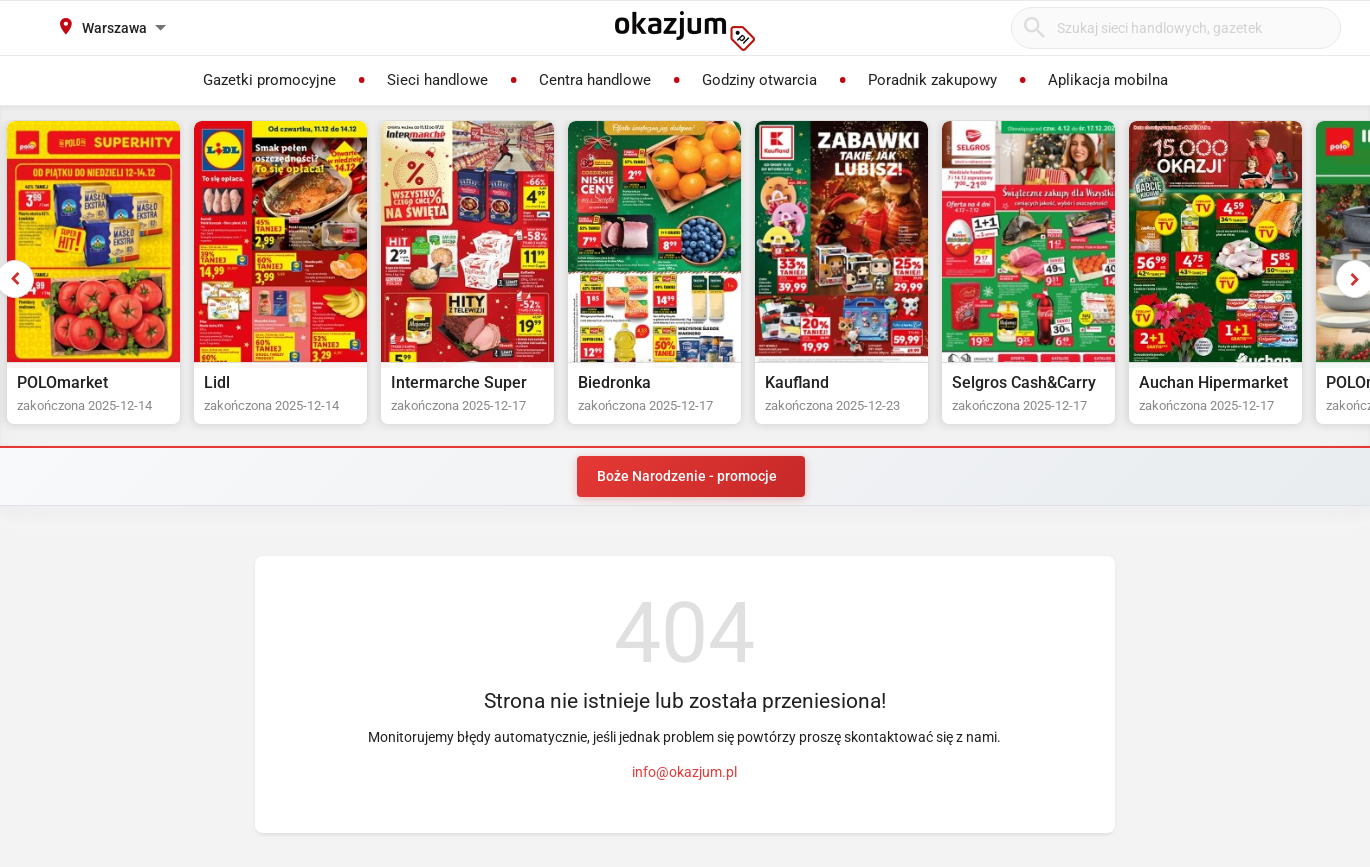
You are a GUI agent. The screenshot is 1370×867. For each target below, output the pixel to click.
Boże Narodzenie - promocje (687, 476)
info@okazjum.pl (684, 772)
